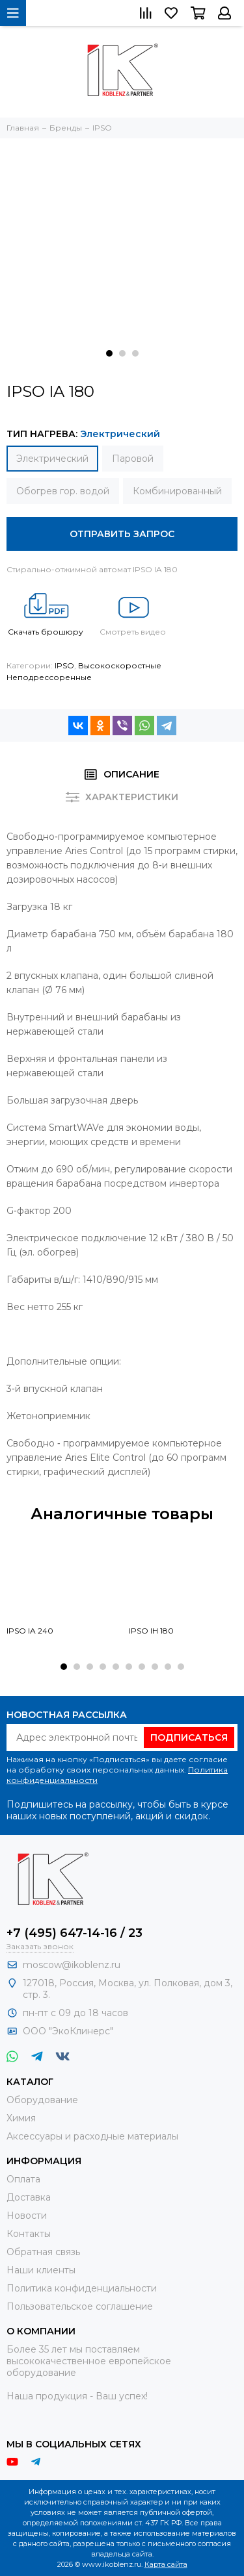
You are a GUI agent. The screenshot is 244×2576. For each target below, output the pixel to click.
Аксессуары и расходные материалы (92, 2136)
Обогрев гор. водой (62, 491)
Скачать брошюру (45, 611)
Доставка (29, 2197)
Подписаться (189, 1737)
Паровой (133, 458)
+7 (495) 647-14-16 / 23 (74, 1933)
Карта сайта (165, 2564)
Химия (21, 2118)
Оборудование (42, 2100)
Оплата (23, 2179)
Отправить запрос (122, 534)
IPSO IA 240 (30, 1630)
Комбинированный (177, 491)
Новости (27, 2215)
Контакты (29, 2234)
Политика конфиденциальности (82, 2288)
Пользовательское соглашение (80, 2306)
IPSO (64, 665)
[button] (109, 353)
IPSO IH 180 (151, 1630)
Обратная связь (43, 2252)
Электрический (52, 458)
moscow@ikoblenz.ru (71, 1965)
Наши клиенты (41, 2270)
